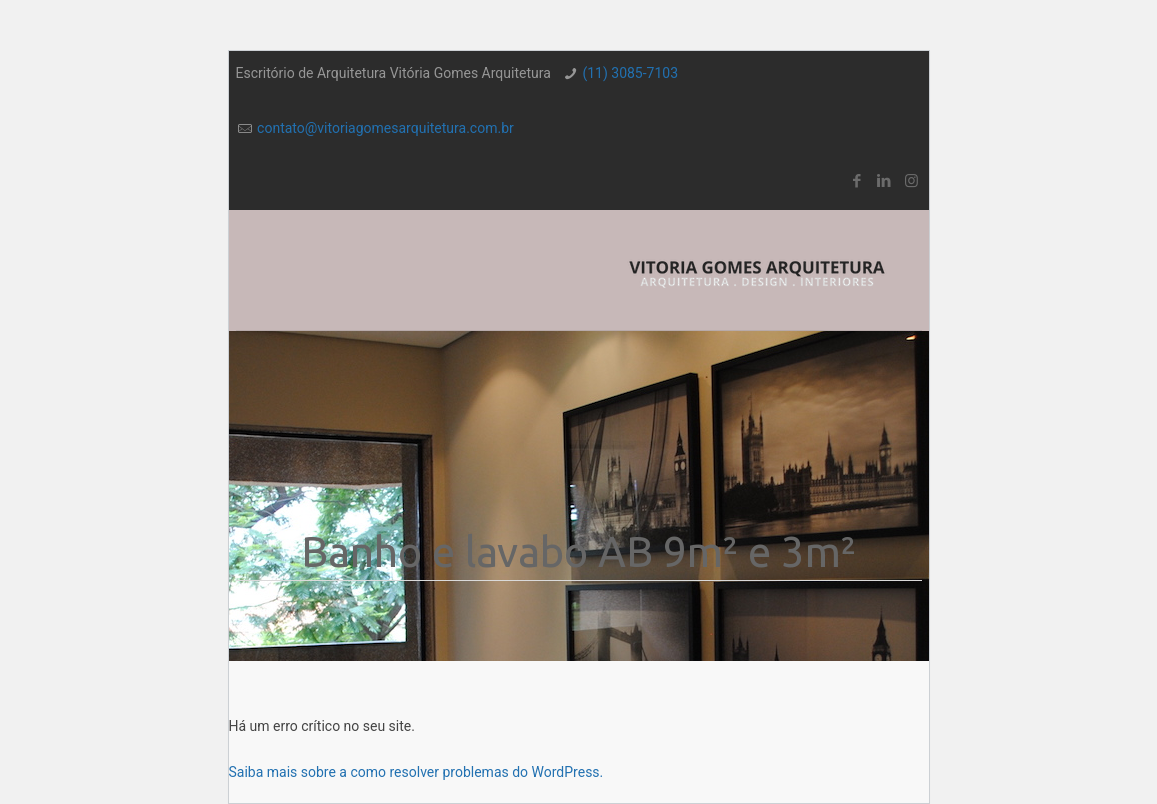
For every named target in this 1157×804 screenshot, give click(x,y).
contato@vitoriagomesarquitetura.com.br (385, 128)
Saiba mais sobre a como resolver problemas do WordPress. (416, 772)
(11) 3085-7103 (630, 73)
